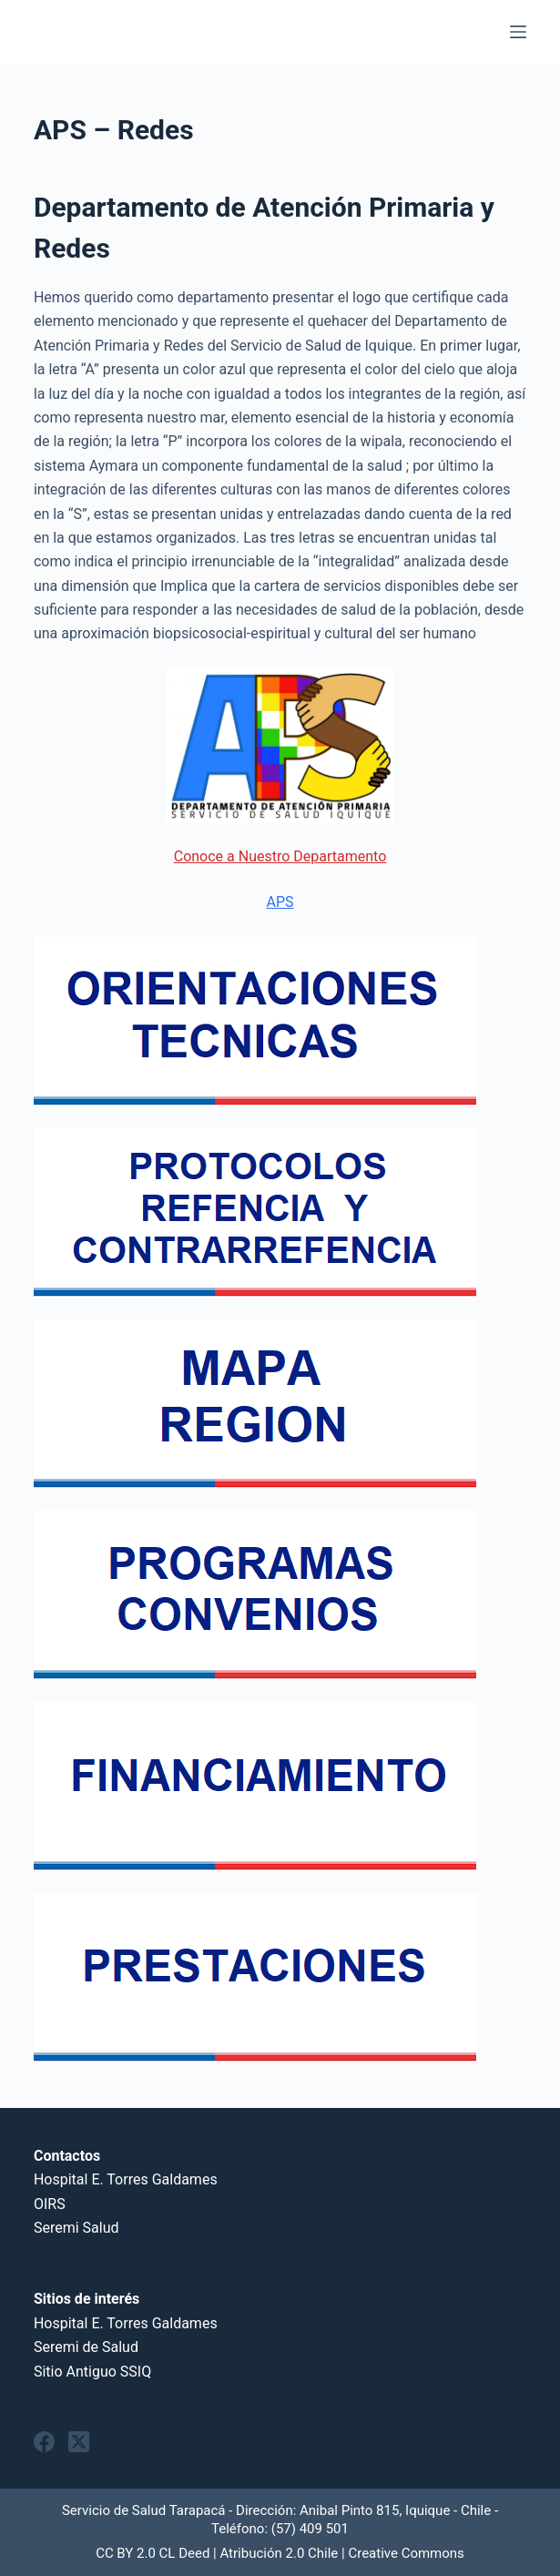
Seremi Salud (76, 2227)
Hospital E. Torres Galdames (126, 2179)
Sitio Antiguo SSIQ (92, 2371)
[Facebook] (44, 2441)
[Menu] (518, 32)
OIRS (50, 2204)
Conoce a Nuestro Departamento (280, 856)
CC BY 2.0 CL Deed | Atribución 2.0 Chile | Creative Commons (280, 2553)
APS (279, 902)
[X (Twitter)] (78, 2441)
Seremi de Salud (86, 2347)
